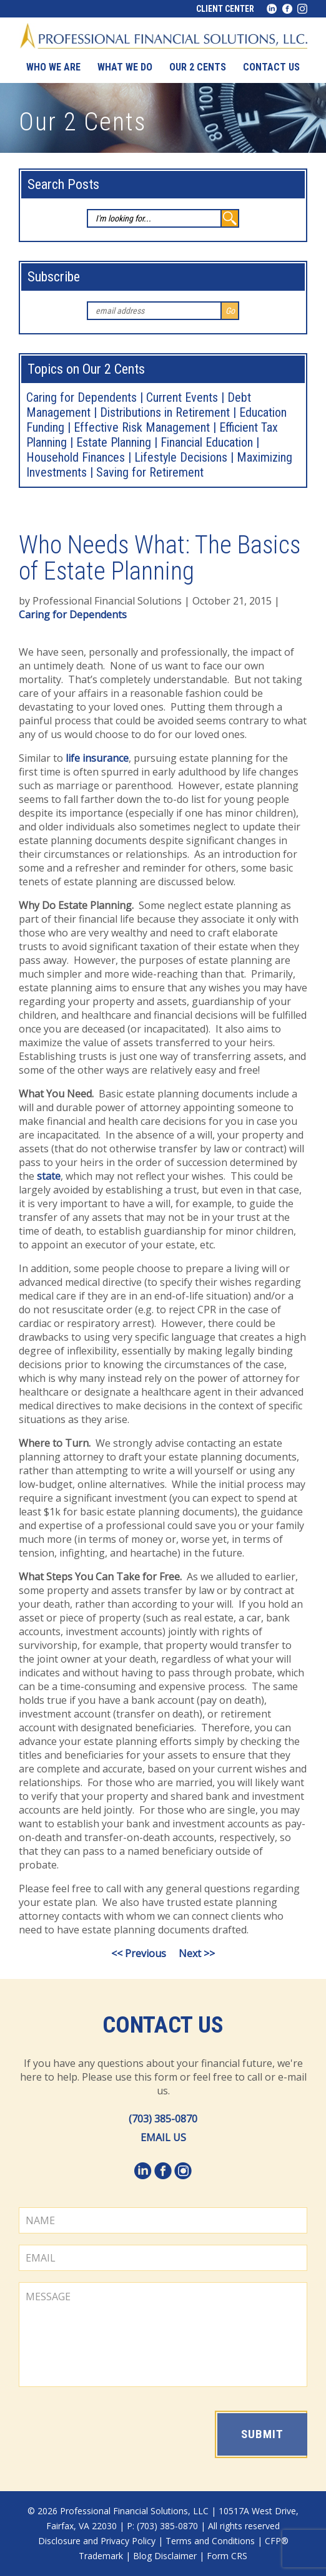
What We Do (124, 67)
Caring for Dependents (81, 397)
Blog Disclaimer (165, 2556)
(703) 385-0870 (163, 2118)
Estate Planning (113, 442)
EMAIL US (163, 2137)
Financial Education (207, 442)
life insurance (97, 758)
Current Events (182, 397)
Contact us (271, 67)
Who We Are (53, 67)
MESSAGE (163, 2334)
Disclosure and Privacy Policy (97, 2541)
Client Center (225, 9)
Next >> (197, 1953)
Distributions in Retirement (165, 412)
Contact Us (163, 2025)
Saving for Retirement (150, 472)
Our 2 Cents (197, 67)
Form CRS (227, 2556)
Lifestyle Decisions (180, 457)
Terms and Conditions (210, 2541)
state (49, 1176)
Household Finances (75, 457)
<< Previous (138, 1953)
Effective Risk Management (142, 427)
